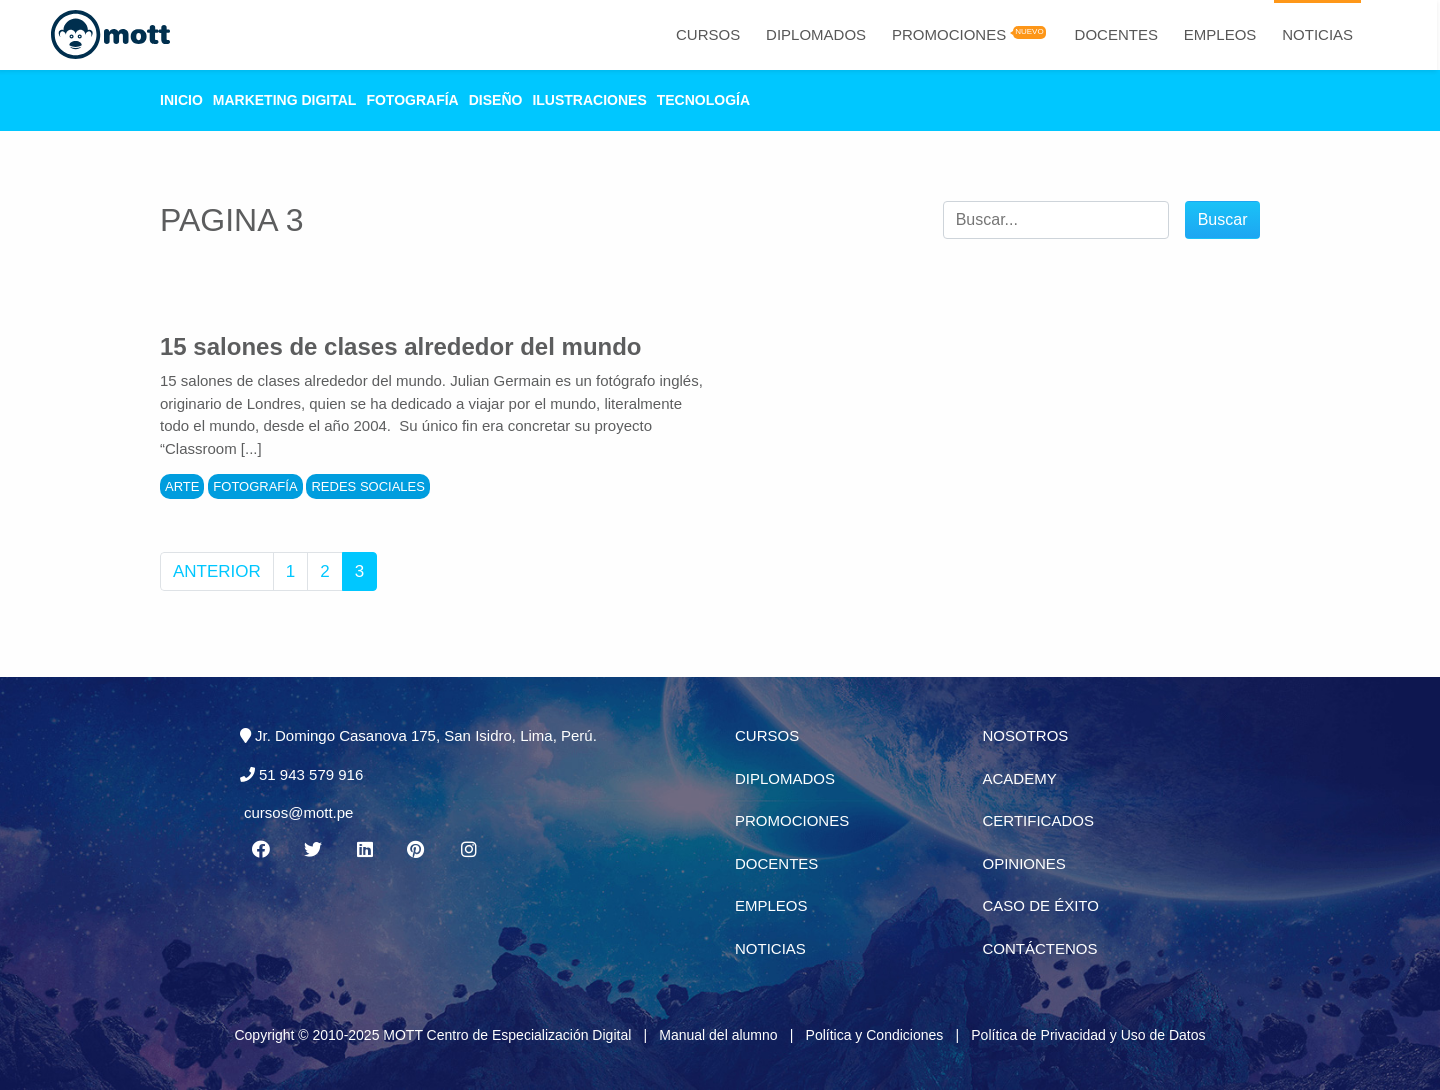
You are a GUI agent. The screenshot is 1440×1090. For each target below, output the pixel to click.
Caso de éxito (1041, 905)
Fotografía (412, 100)
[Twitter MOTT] (312, 850)
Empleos (1220, 34)
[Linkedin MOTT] (364, 850)
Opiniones (1024, 863)
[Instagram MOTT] (469, 850)
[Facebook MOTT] (260, 850)
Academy (1020, 778)
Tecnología (703, 100)
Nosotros (1026, 735)
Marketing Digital (285, 100)
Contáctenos (1040, 948)
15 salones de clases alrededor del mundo (401, 346)
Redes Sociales (367, 486)
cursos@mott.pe (298, 812)
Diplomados (816, 34)
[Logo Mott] (110, 35)
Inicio (181, 100)
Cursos (708, 34)
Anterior (217, 571)
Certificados (1038, 820)
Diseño (496, 100)
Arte (182, 486)
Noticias (1317, 34)
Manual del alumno (718, 1035)
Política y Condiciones (875, 1035)
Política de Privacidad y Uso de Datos (1088, 1035)
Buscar (1223, 219)
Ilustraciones (589, 100)
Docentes (1116, 34)
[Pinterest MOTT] (417, 850)
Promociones (949, 34)
